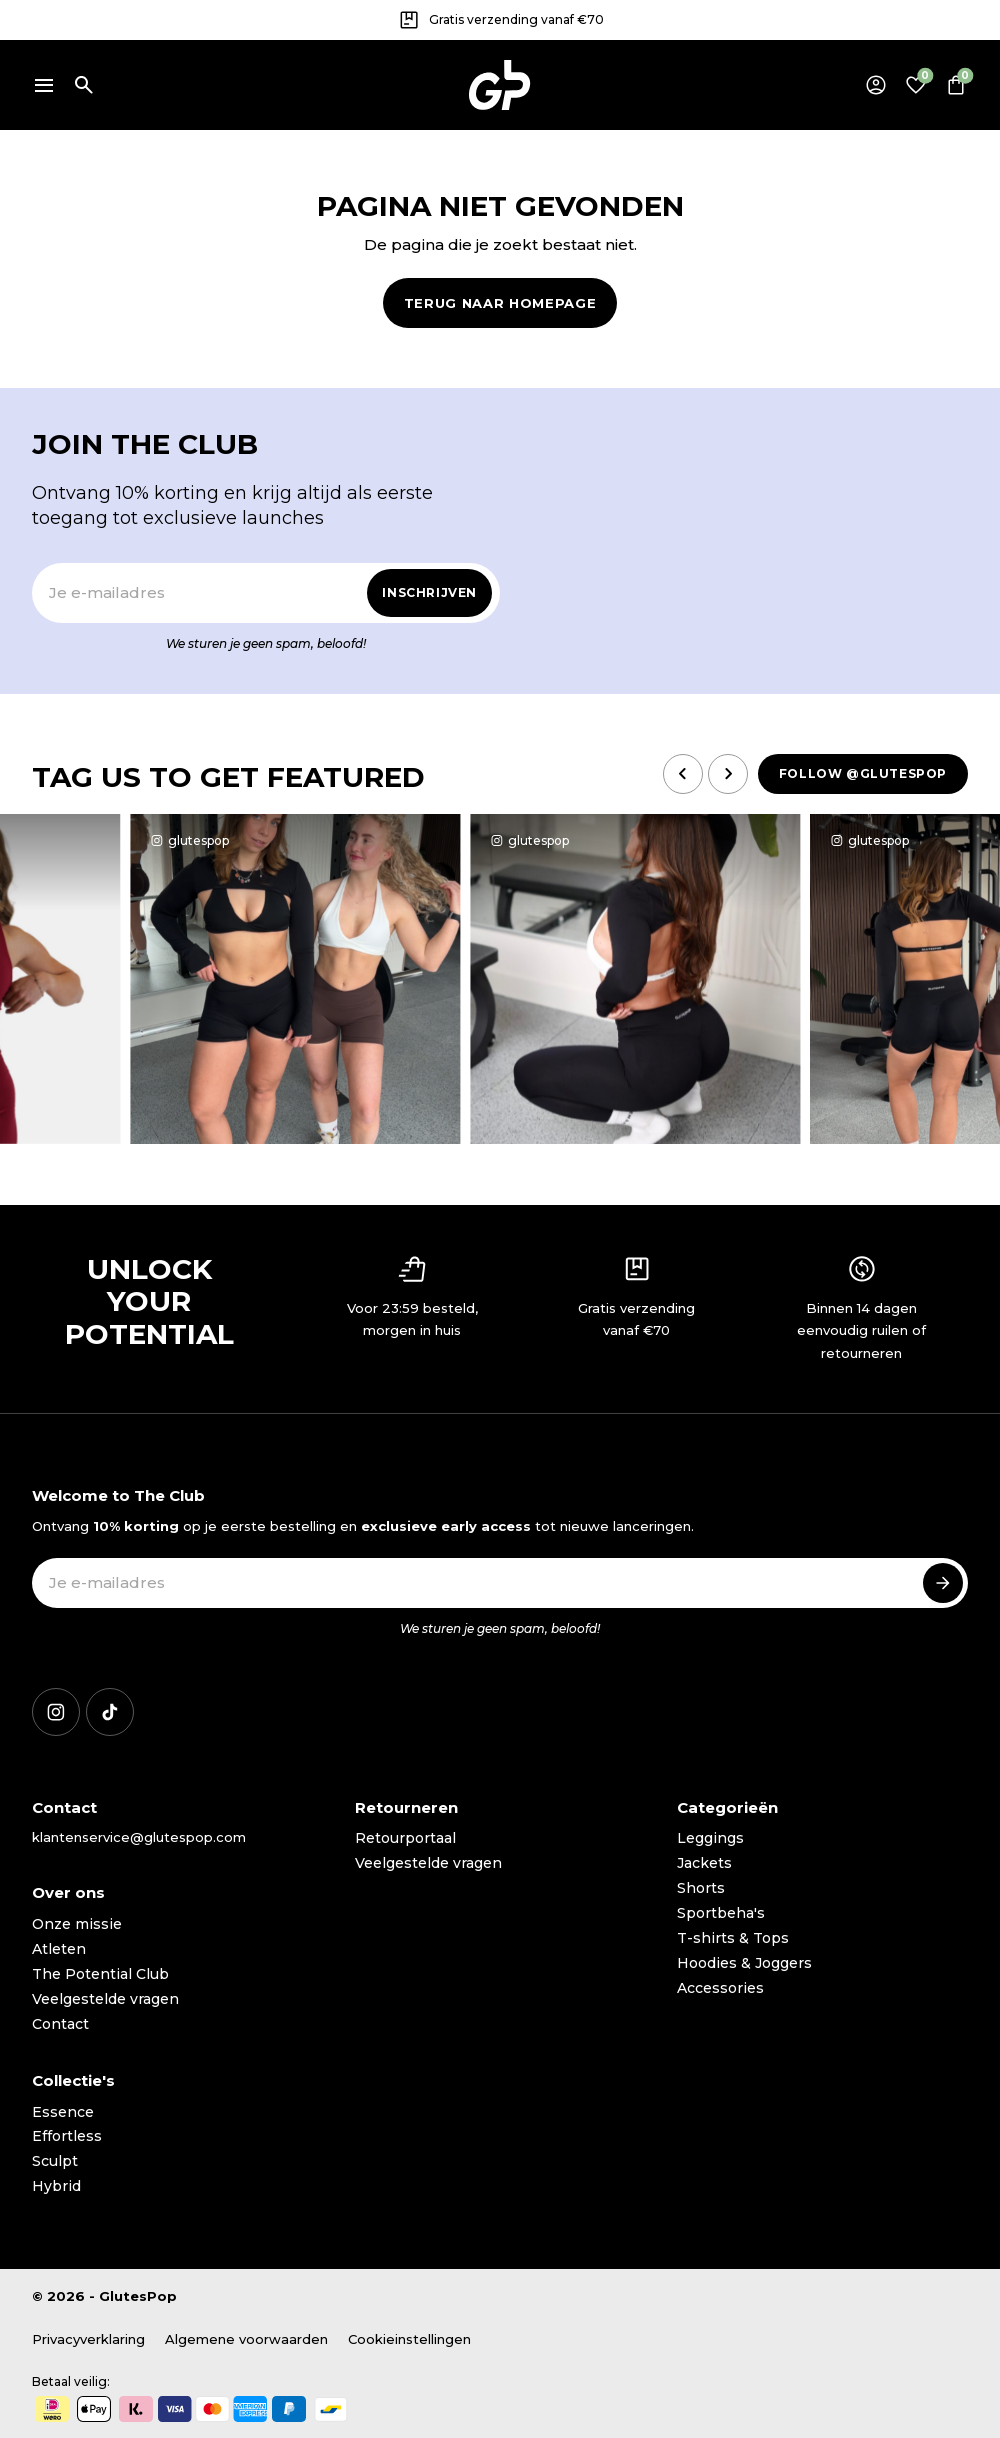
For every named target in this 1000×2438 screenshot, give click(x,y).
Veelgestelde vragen (105, 1999)
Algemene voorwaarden (246, 2339)
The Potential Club (100, 1974)
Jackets (704, 1863)
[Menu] (44, 85)
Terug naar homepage (500, 303)
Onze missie (77, 1924)
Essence (63, 2112)
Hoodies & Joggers (744, 1963)
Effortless (67, 2136)
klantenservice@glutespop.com (139, 1837)
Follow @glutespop (863, 773)
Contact (60, 2024)
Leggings (710, 1838)
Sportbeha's (721, 1913)
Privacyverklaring (88, 2339)
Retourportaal (405, 1838)
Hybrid (56, 2186)
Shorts (701, 1888)
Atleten (59, 1949)
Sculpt (55, 2161)
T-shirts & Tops (733, 1938)
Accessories (720, 1988)
